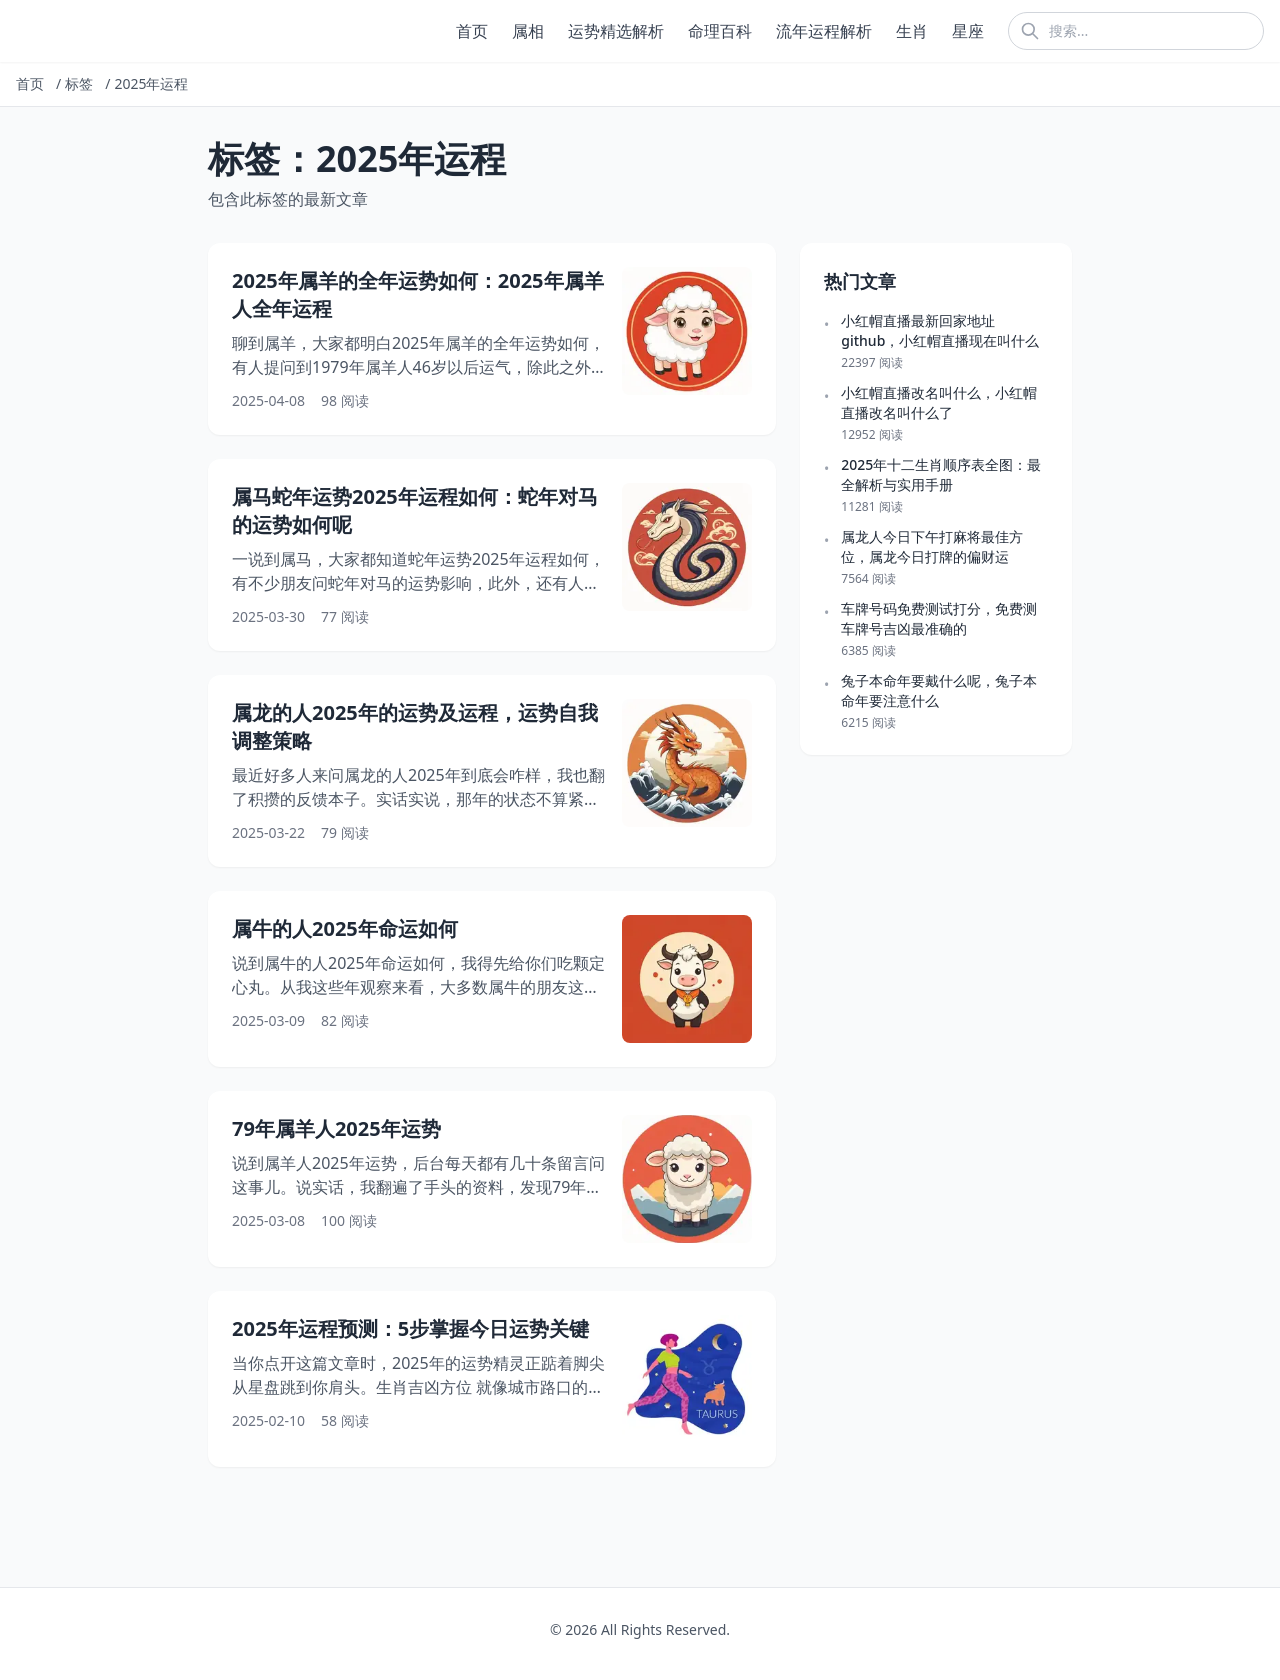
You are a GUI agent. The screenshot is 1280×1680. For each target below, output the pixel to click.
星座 (968, 31)
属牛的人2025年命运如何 (345, 928)
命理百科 (720, 31)
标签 (79, 83)
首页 (472, 31)
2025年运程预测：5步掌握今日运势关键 (410, 1328)
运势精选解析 (616, 31)
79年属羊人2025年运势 (336, 1128)
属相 (528, 31)
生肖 (912, 31)
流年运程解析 (824, 31)
